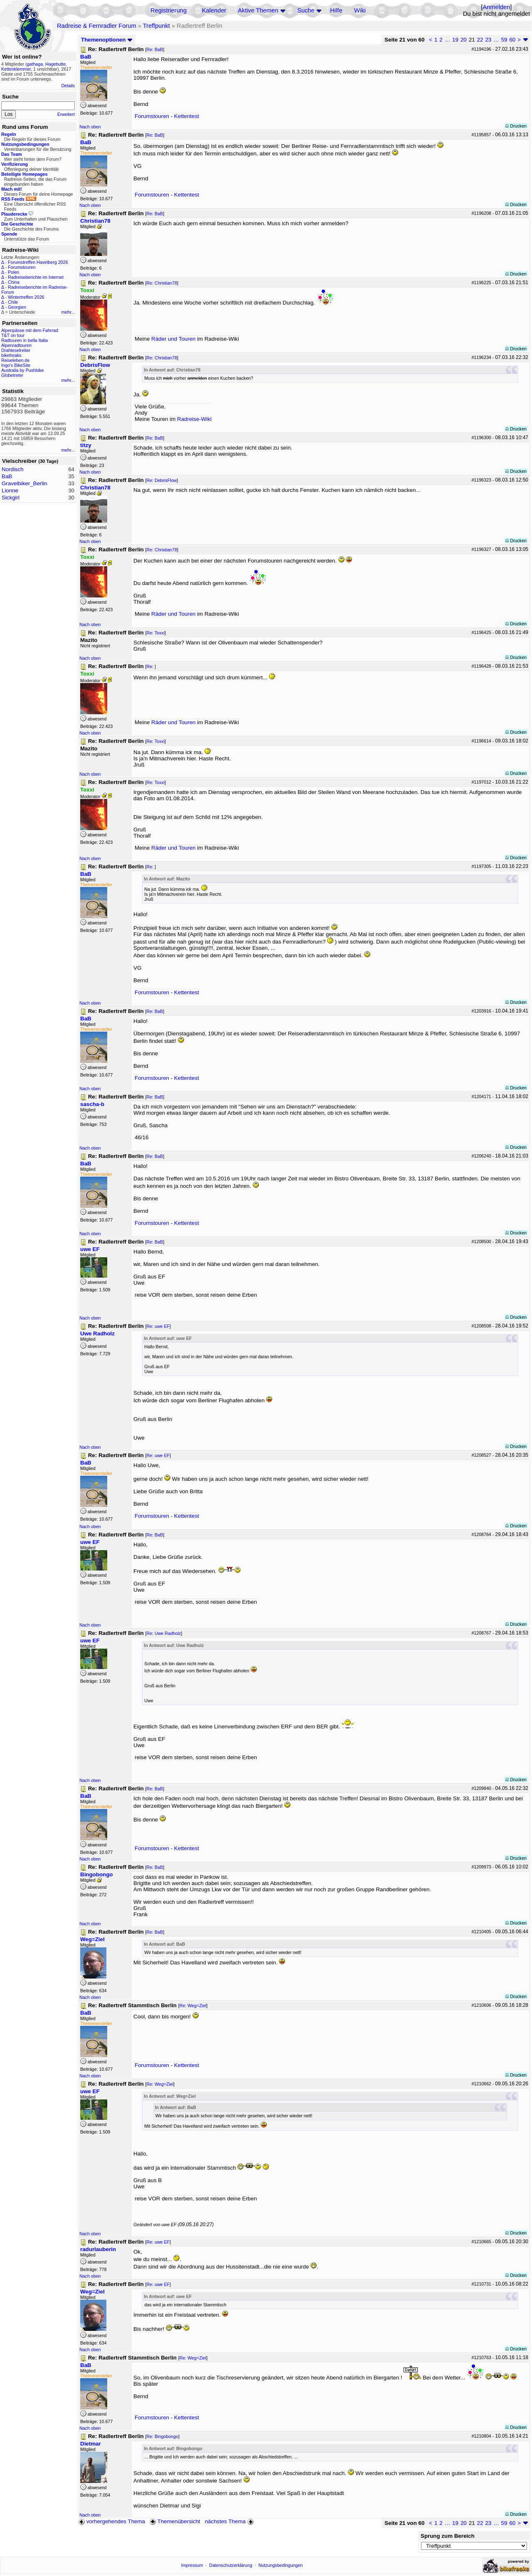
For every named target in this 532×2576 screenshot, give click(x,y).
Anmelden (496, 7)
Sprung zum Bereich (448, 2536)
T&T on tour (13, 335)
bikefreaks (11, 355)
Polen (13, 272)
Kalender (214, 10)
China (14, 282)
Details (68, 85)
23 (488, 40)
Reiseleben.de (15, 360)
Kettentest (186, 116)
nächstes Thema (230, 2521)
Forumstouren (21, 267)
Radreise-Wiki (194, 419)
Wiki (360, 10)
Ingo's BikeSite (15, 365)
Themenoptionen (107, 40)
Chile (13, 302)
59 (504, 40)
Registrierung (168, 10)
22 (480, 40)
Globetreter (12, 375)
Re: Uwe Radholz (163, 1633)
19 (455, 40)
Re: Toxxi (155, 632)
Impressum (192, 2565)
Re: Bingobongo (162, 2436)
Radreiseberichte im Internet (36, 277)
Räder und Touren (174, 339)
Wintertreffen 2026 (26, 297)
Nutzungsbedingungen (281, 2565)
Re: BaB (154, 49)
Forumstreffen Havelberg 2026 (38, 262)
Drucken (516, 125)
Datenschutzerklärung (230, 2565)
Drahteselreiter (15, 350)
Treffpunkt (156, 25)
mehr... (68, 312)
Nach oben (90, 126)
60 (512, 40)
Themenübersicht (175, 2521)
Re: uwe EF (158, 1326)
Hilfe (336, 10)
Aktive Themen (258, 10)
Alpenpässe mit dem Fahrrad (29, 330)
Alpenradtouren (16, 345)
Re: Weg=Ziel (193, 2005)
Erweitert (66, 114)
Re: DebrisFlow (161, 480)
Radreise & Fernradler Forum (96, 25)
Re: (150, 666)
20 (464, 40)
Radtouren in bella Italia (24, 340)
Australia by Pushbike (22, 370)
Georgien (17, 307)
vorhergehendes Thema (112, 2521)
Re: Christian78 (161, 282)
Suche (306, 10)
